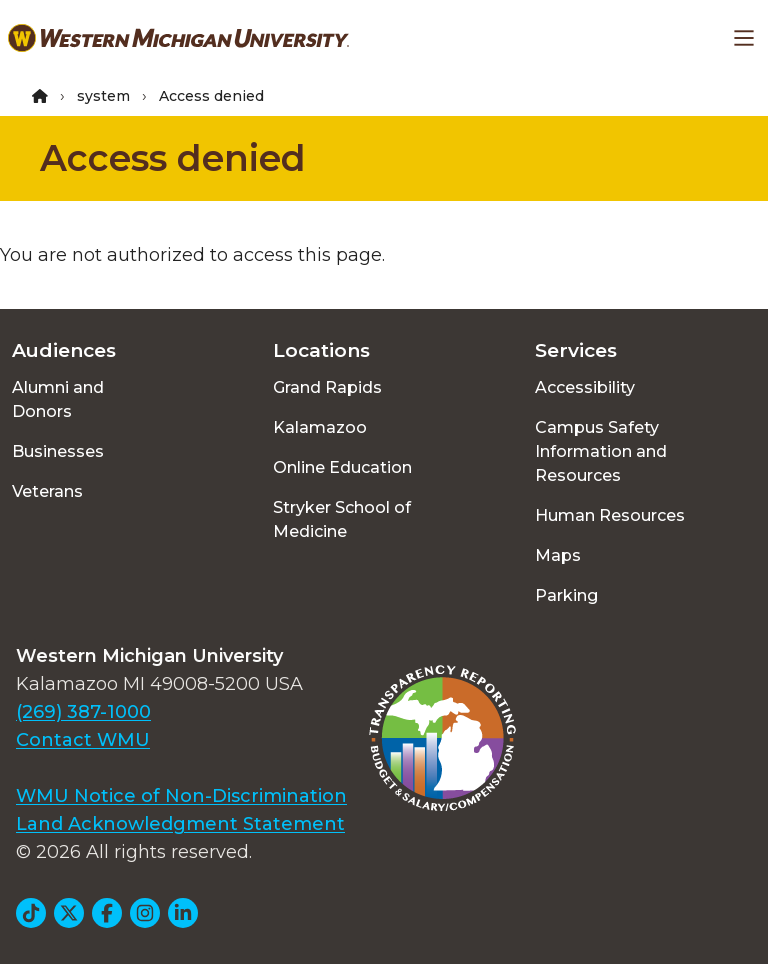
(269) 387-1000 (83, 712)
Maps (558, 555)
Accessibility (585, 387)
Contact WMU (83, 740)
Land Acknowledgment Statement (180, 824)
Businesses (58, 451)
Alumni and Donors (58, 399)
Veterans (47, 491)
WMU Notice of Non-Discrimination (181, 796)
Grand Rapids (327, 387)
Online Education (342, 467)
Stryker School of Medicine (342, 519)
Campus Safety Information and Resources (601, 451)
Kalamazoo (320, 427)
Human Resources (610, 515)
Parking (566, 595)
